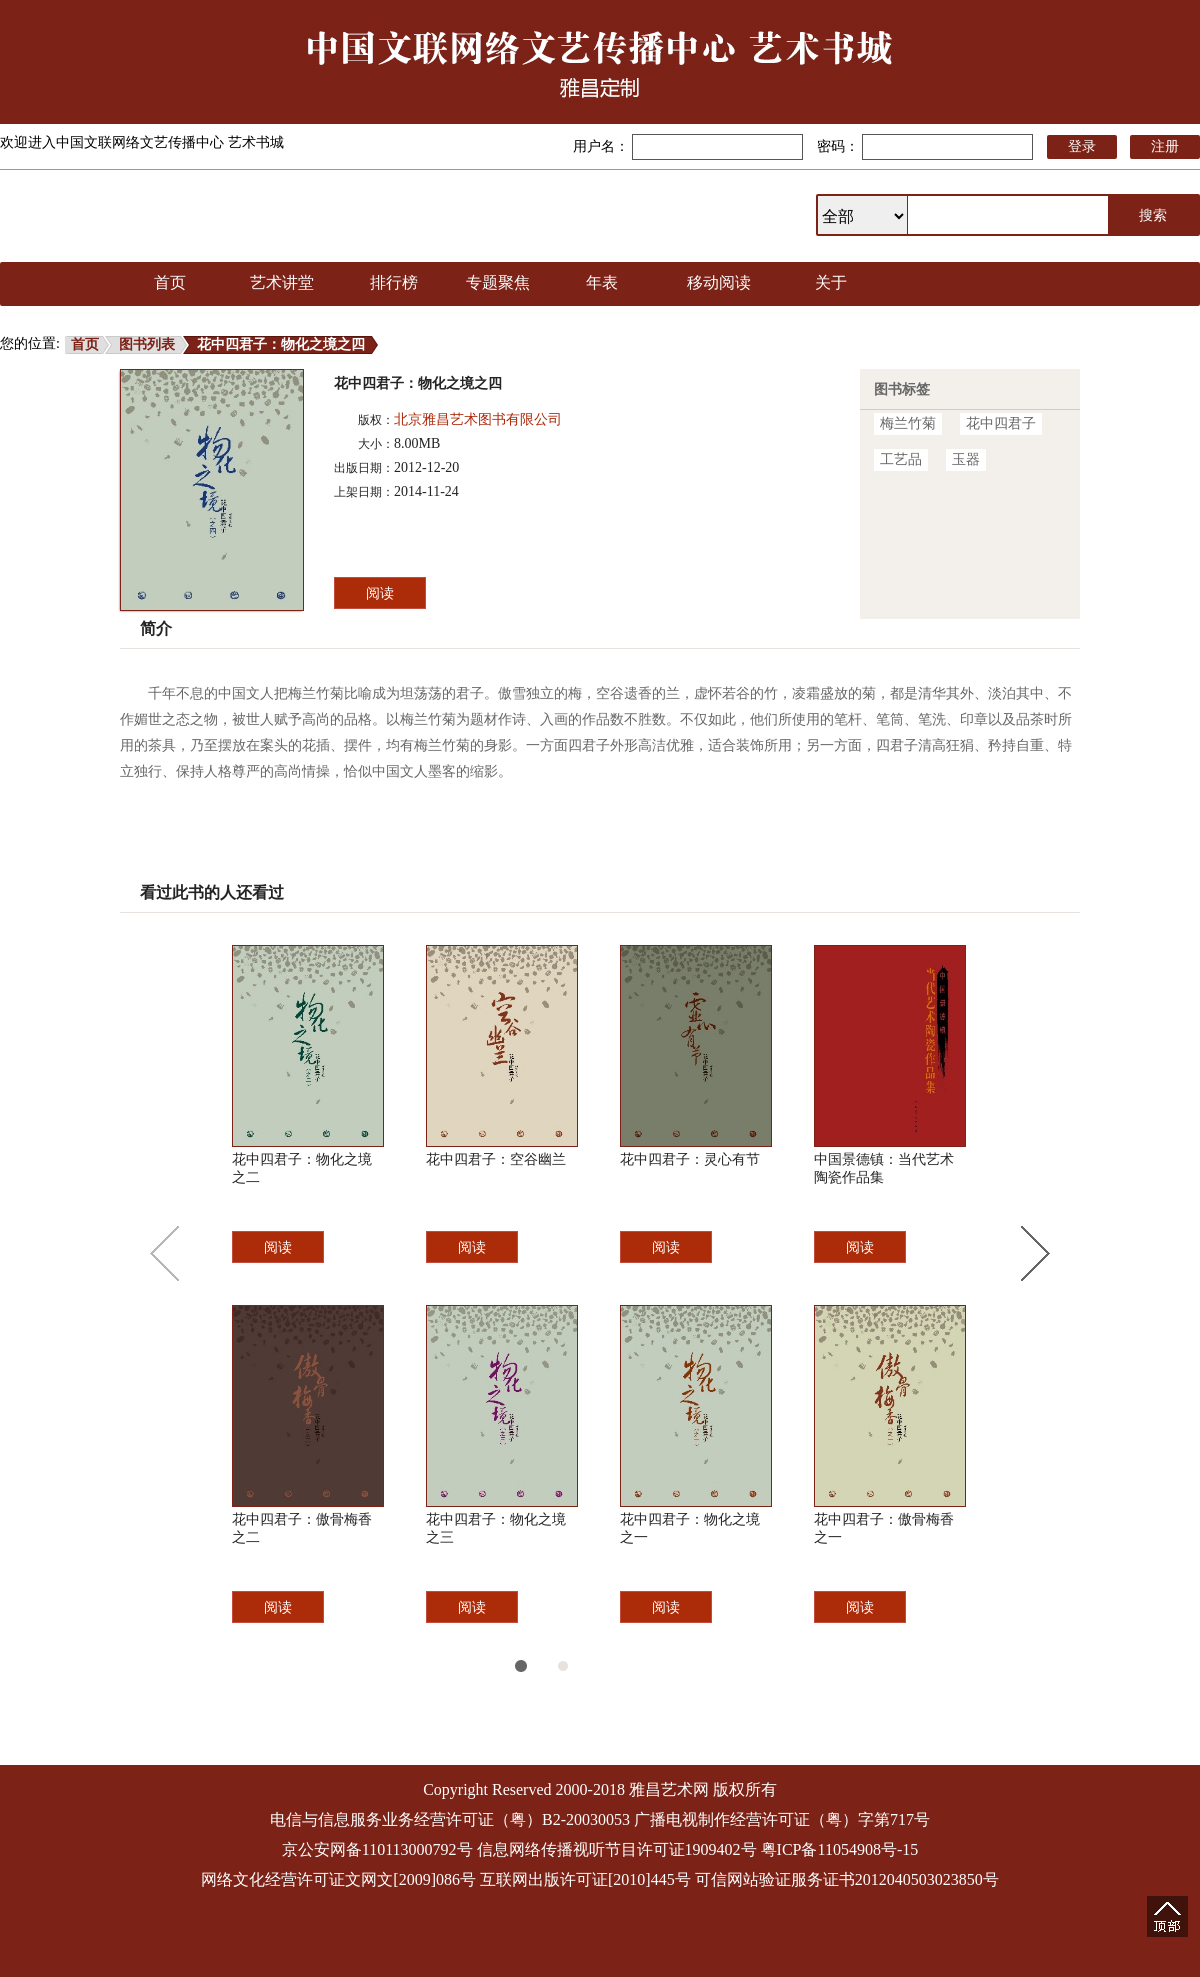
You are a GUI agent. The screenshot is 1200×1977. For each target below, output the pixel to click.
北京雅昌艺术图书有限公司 (478, 419)
